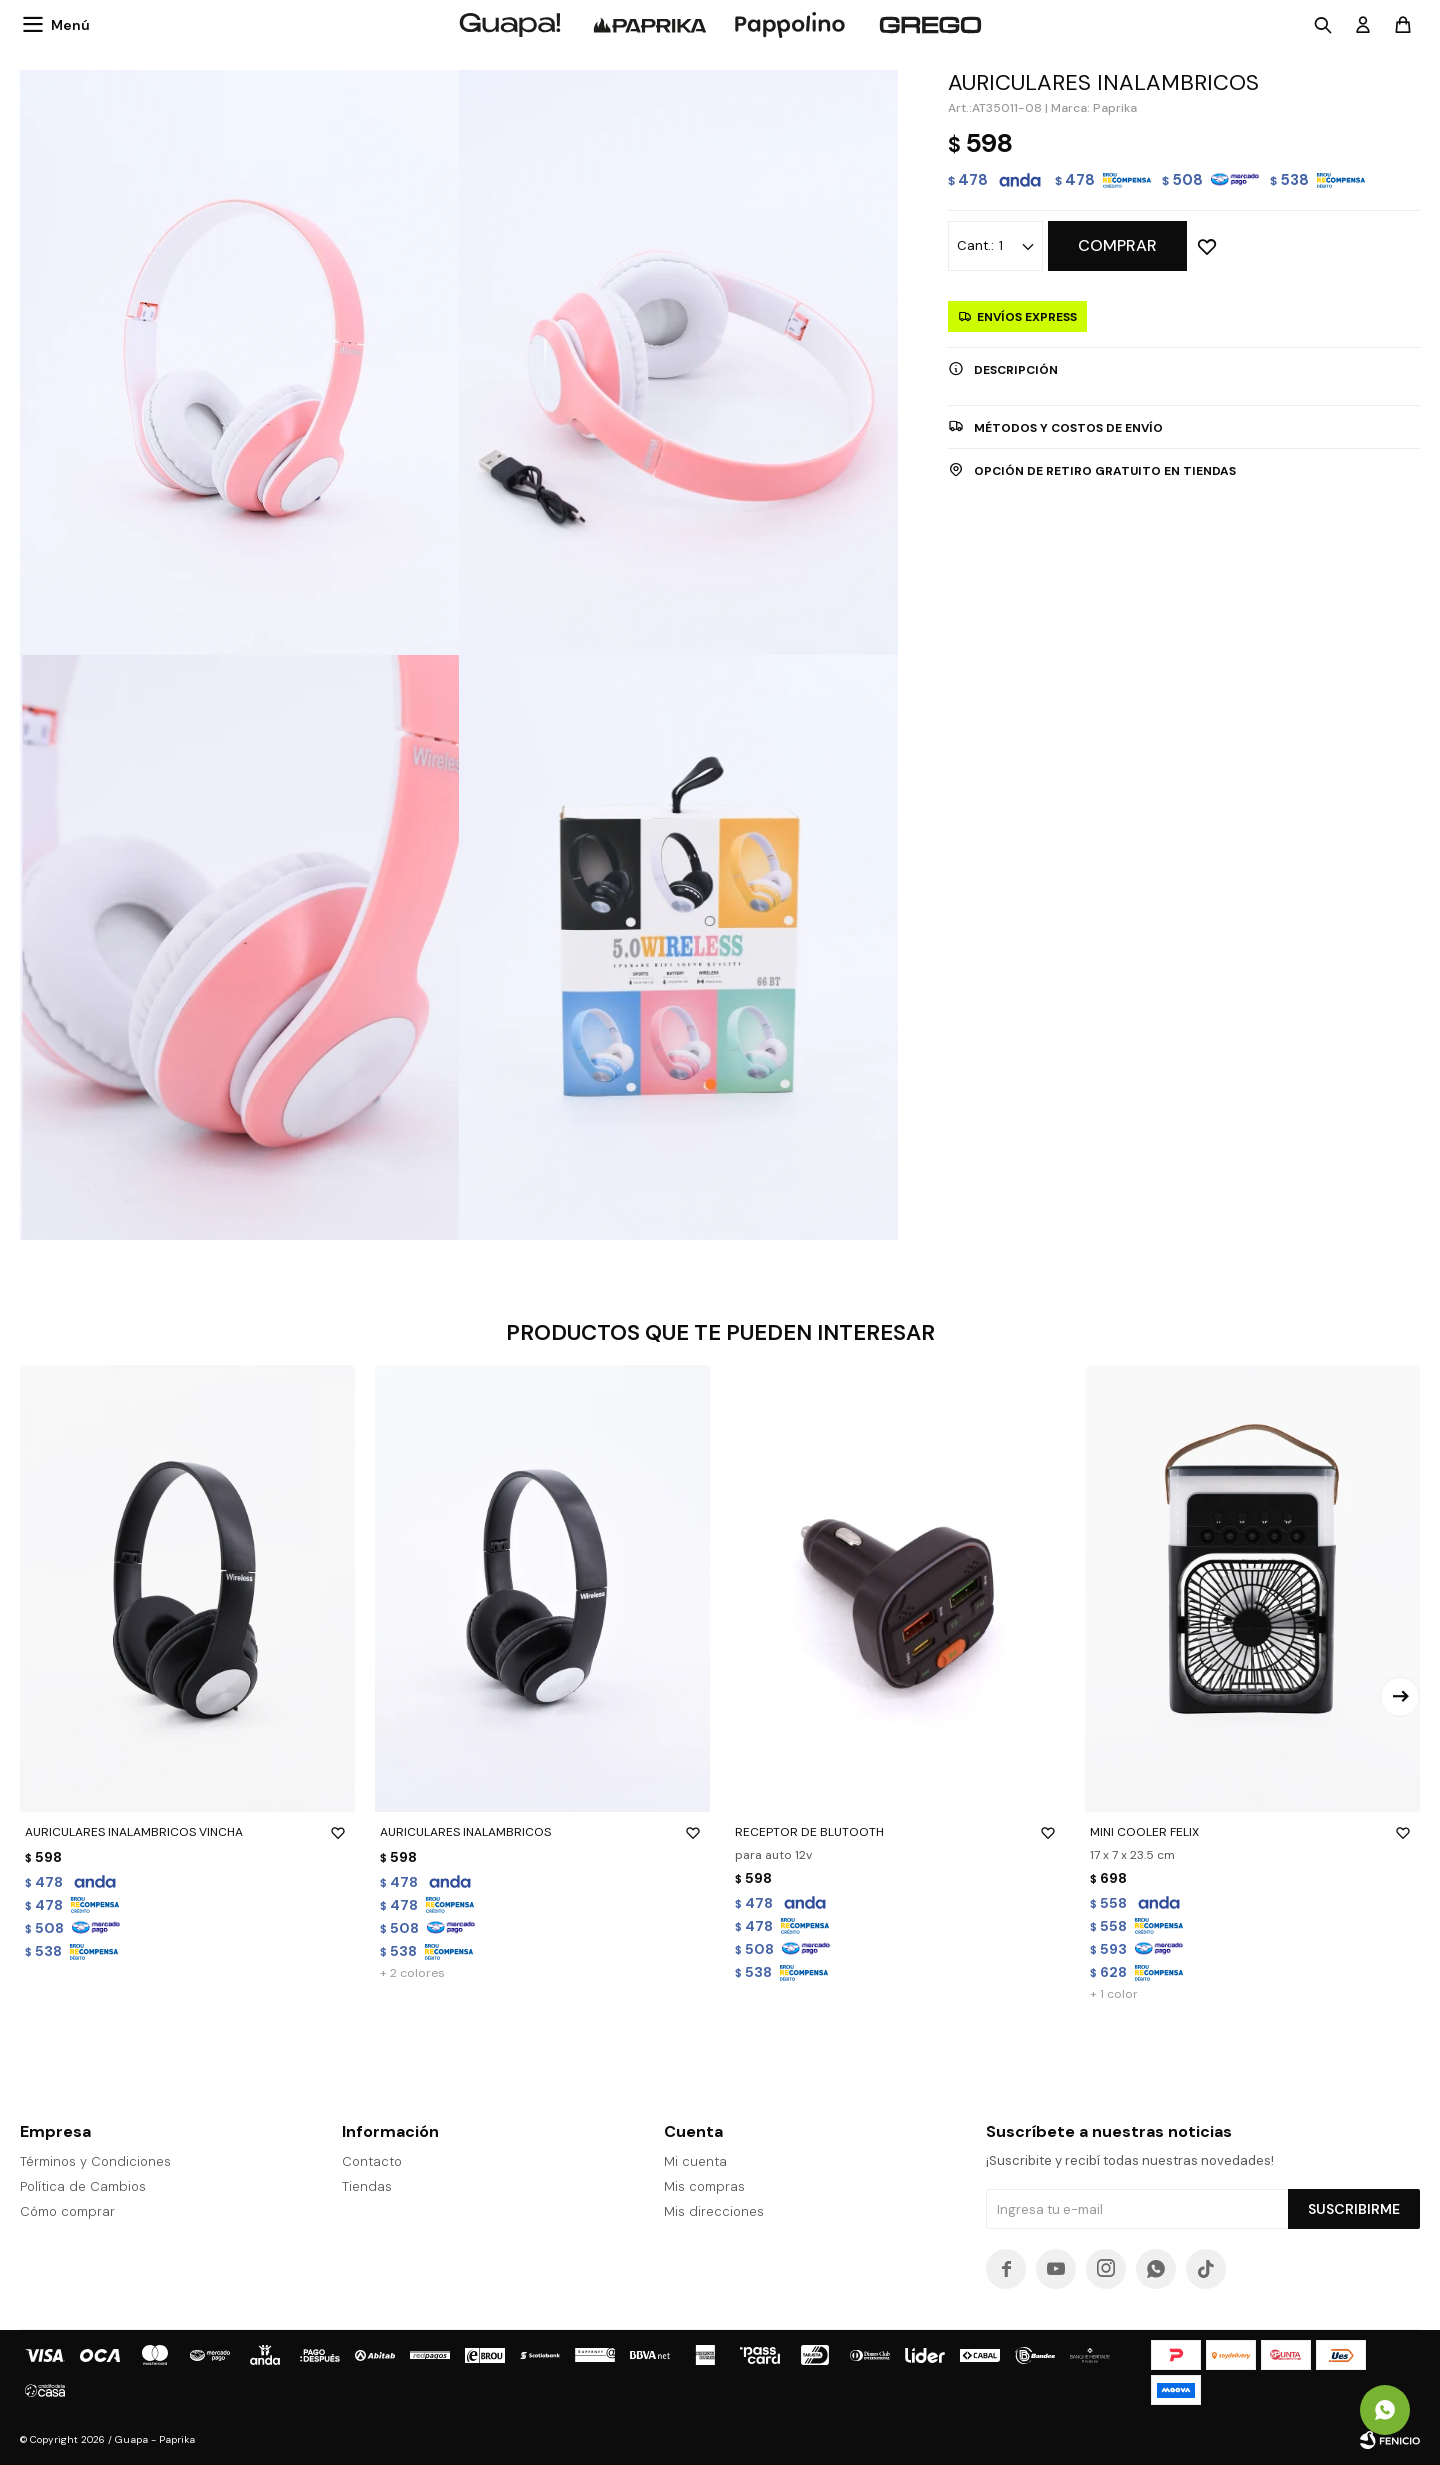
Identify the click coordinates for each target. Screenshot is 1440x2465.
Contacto (372, 2161)
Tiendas (367, 2186)
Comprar (1117, 245)
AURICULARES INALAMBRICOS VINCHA (187, 1832)
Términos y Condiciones (95, 2161)
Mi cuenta (695, 2161)
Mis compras (704, 2186)
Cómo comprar (67, 2211)
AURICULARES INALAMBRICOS (542, 1832)
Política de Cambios (83, 2186)
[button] (1400, 1697)
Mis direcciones (714, 2211)
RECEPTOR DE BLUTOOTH (897, 1832)
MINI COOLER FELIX (1252, 1832)
